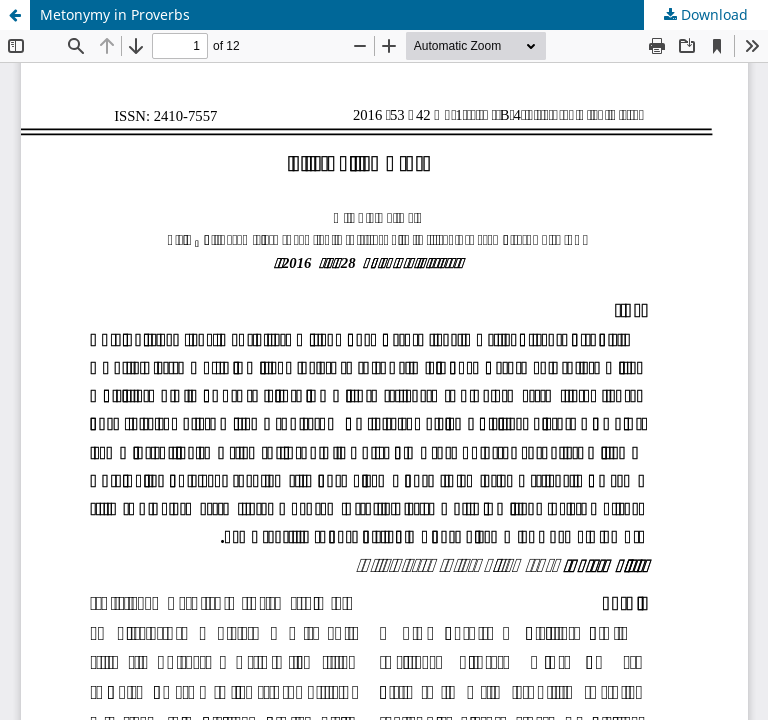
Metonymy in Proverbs (115, 14)
